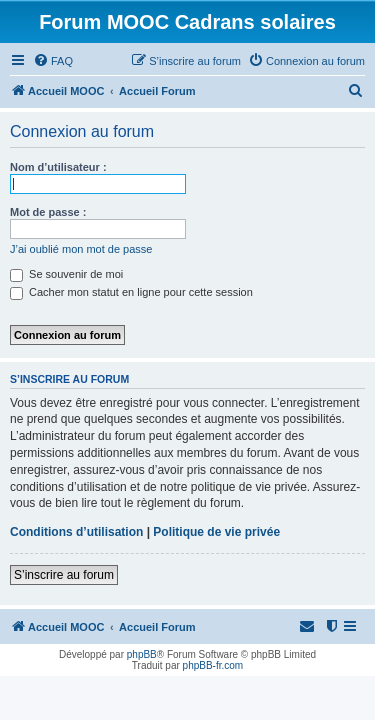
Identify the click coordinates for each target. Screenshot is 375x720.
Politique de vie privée (216, 532)
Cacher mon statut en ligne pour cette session (131, 292)
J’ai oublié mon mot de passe (81, 249)
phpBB (142, 654)
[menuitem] (53, 61)
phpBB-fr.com (213, 665)
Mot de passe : (48, 212)
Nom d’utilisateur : (58, 167)
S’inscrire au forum (64, 575)
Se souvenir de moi (66, 274)
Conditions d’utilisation (76, 532)
